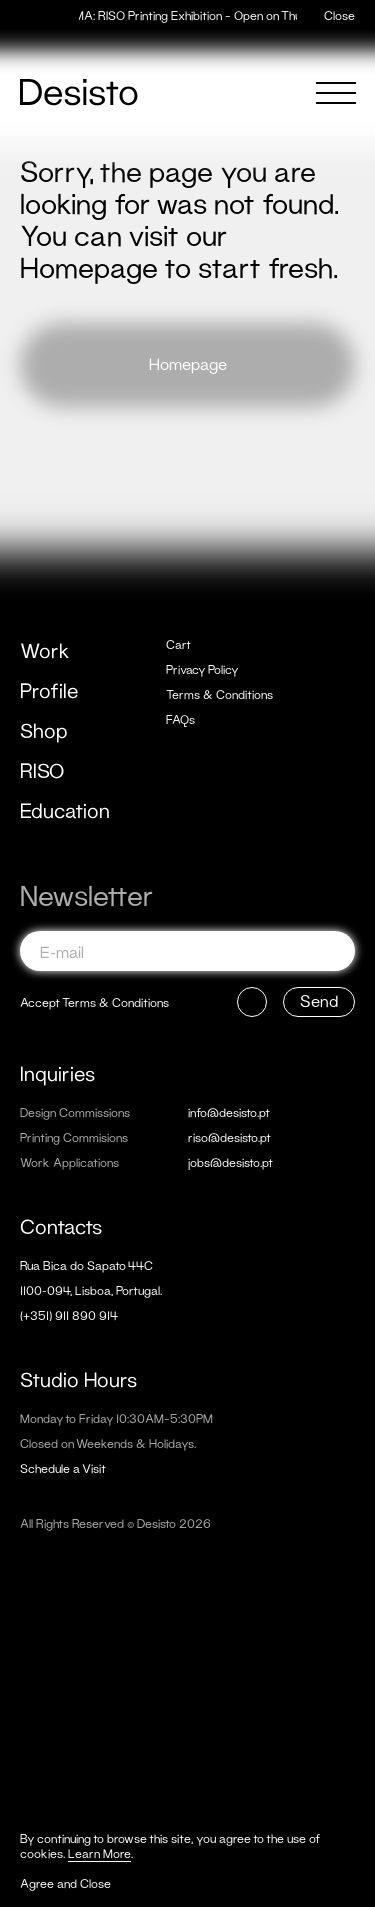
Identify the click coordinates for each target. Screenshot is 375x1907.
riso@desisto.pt (229, 1137)
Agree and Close (65, 1883)
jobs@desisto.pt (230, 1162)
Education (65, 810)
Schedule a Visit (63, 1468)
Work (45, 650)
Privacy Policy (202, 669)
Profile (49, 690)
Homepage (188, 363)
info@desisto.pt (229, 1112)
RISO (42, 770)
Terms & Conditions (219, 694)
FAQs (180, 719)
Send (319, 1000)
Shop (44, 730)
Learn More (99, 1853)
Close (339, 15)
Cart (178, 644)
